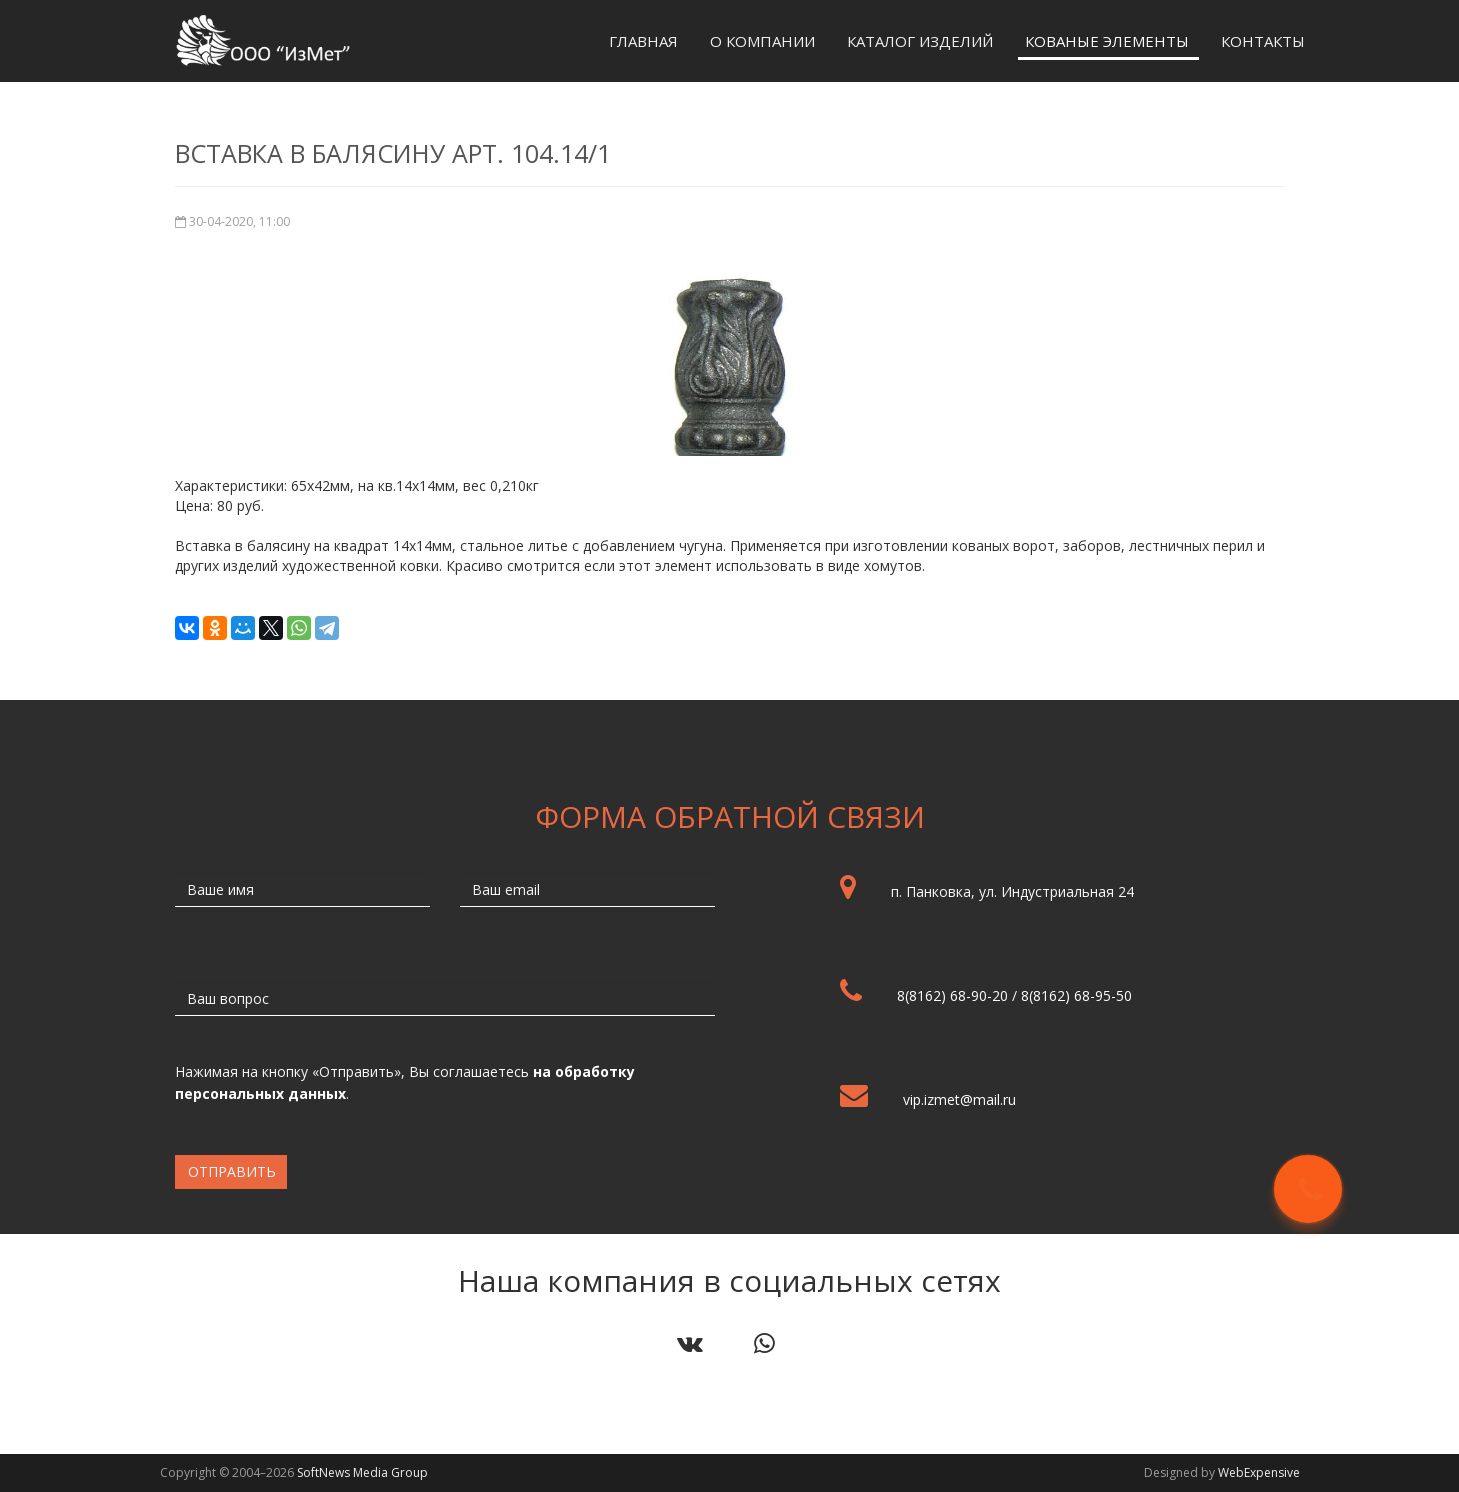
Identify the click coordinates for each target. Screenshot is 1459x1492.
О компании (762, 41)
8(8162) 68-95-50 (1076, 995)
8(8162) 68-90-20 (952, 995)
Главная (643, 41)
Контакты (1263, 41)
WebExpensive (1259, 1472)
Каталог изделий (920, 41)
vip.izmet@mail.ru (959, 1099)
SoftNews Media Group (362, 1472)
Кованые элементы (1107, 41)
